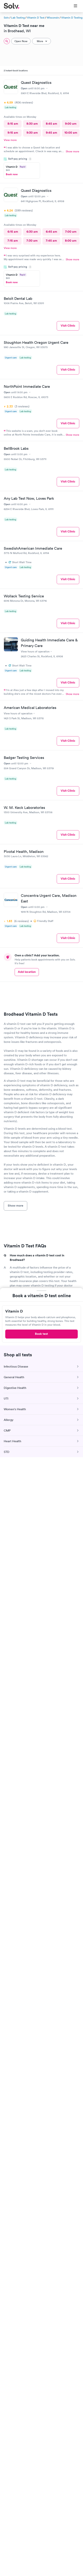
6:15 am (13, 232)
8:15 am (13, 124)
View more (10, 140)
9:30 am (32, 133)
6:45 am (51, 232)
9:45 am (51, 133)
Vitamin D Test (36, 17)
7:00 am (70, 232)
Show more (72, 151)
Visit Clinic (68, 326)
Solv (6, 17)
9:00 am (70, 124)
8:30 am (32, 124)
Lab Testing (18, 17)
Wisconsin (53, 17)
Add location (27, 972)
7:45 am (51, 241)
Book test (41, 1334)
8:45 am (51, 124)
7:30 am (32, 241)
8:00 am (70, 241)
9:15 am (13, 133)
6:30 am (32, 232)
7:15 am (13, 241)
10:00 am (70, 133)
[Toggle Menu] (73, 6)
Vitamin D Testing (71, 17)
